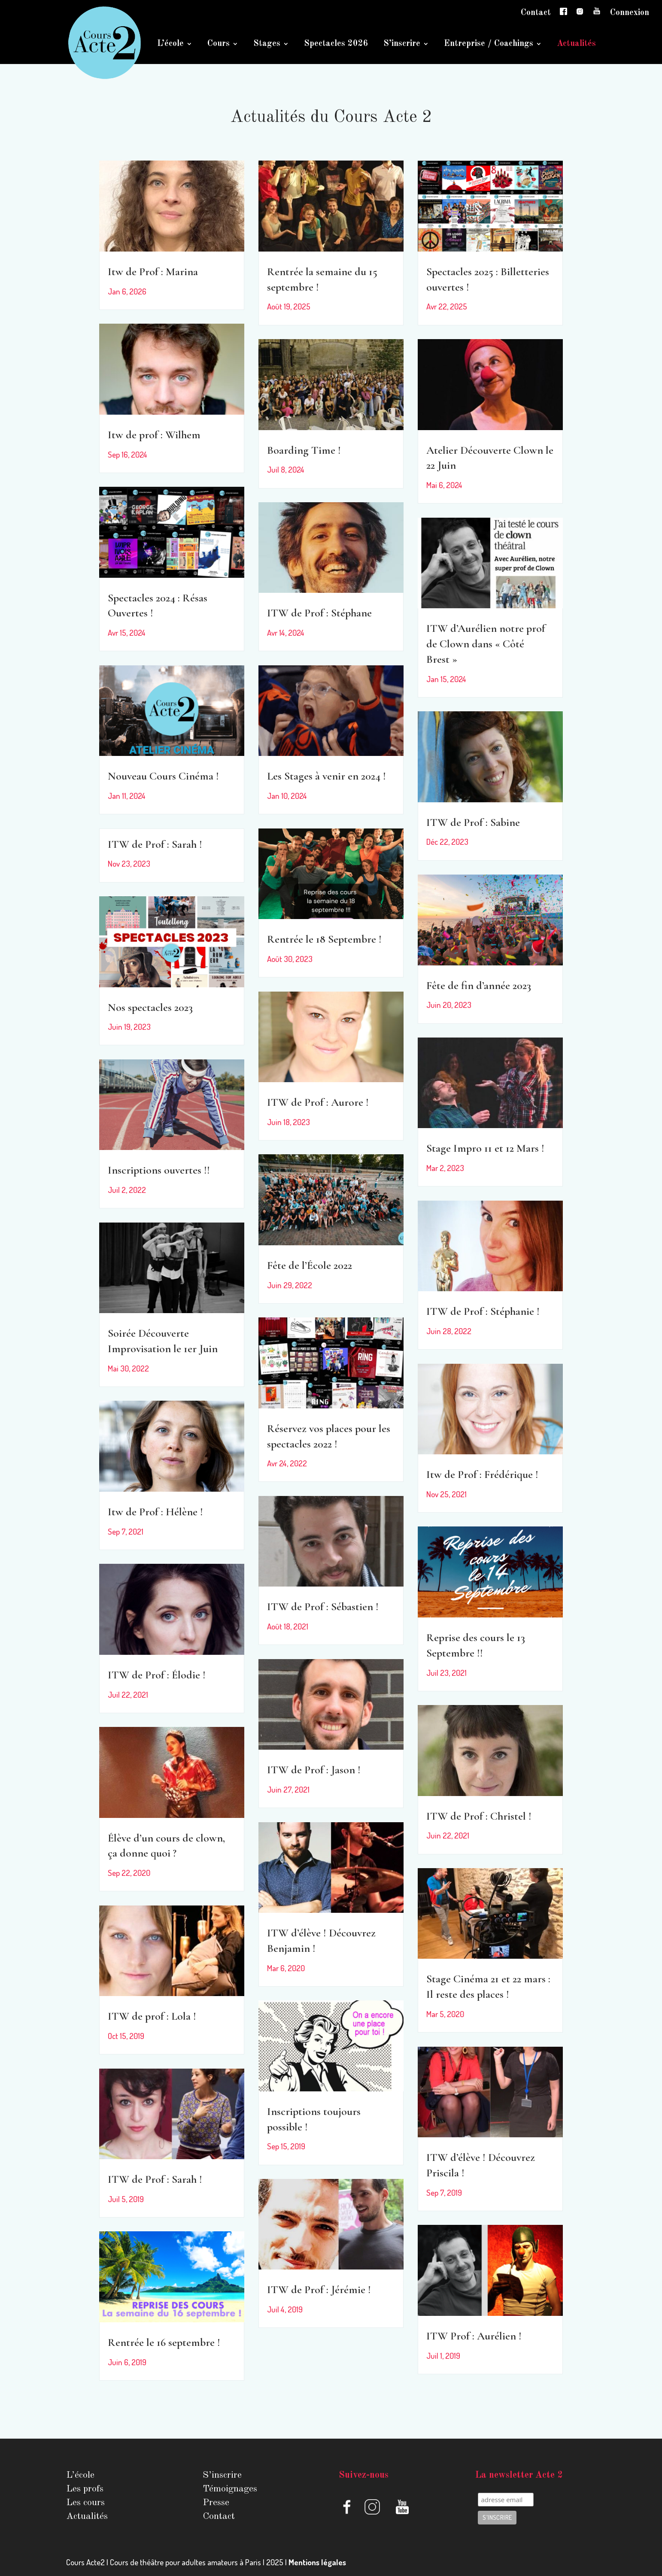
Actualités (576, 44)
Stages (266, 44)
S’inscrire (401, 44)
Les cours (85, 2502)
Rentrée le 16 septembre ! (164, 2342)
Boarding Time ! (304, 450)
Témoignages (230, 2489)
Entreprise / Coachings (488, 44)
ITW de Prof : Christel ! (478, 1816)
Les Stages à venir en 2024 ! (326, 776)
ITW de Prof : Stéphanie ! (483, 1311)
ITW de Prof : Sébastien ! (323, 1606)
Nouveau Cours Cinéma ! (163, 776)
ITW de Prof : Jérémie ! (319, 2289)
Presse (216, 2502)
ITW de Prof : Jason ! (314, 1769)
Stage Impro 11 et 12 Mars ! (485, 1148)
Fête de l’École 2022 (309, 1265)
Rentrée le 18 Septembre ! (324, 939)
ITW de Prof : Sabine (473, 822)
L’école (170, 44)
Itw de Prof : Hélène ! (155, 1511)
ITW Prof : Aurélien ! (474, 2335)
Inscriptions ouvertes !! (159, 1170)
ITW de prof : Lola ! (152, 2016)
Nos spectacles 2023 (150, 1007)
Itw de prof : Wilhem (154, 434)
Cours (218, 44)
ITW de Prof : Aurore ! (318, 1102)
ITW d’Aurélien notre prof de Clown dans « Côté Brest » (485, 644)
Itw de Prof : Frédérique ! (482, 1474)
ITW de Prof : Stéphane (319, 612)
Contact (536, 13)
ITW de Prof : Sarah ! (155, 844)
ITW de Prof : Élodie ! (157, 1674)
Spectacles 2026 (336, 44)
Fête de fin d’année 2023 (478, 985)
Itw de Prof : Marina (153, 271)
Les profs (84, 2489)
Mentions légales (317, 2562)
